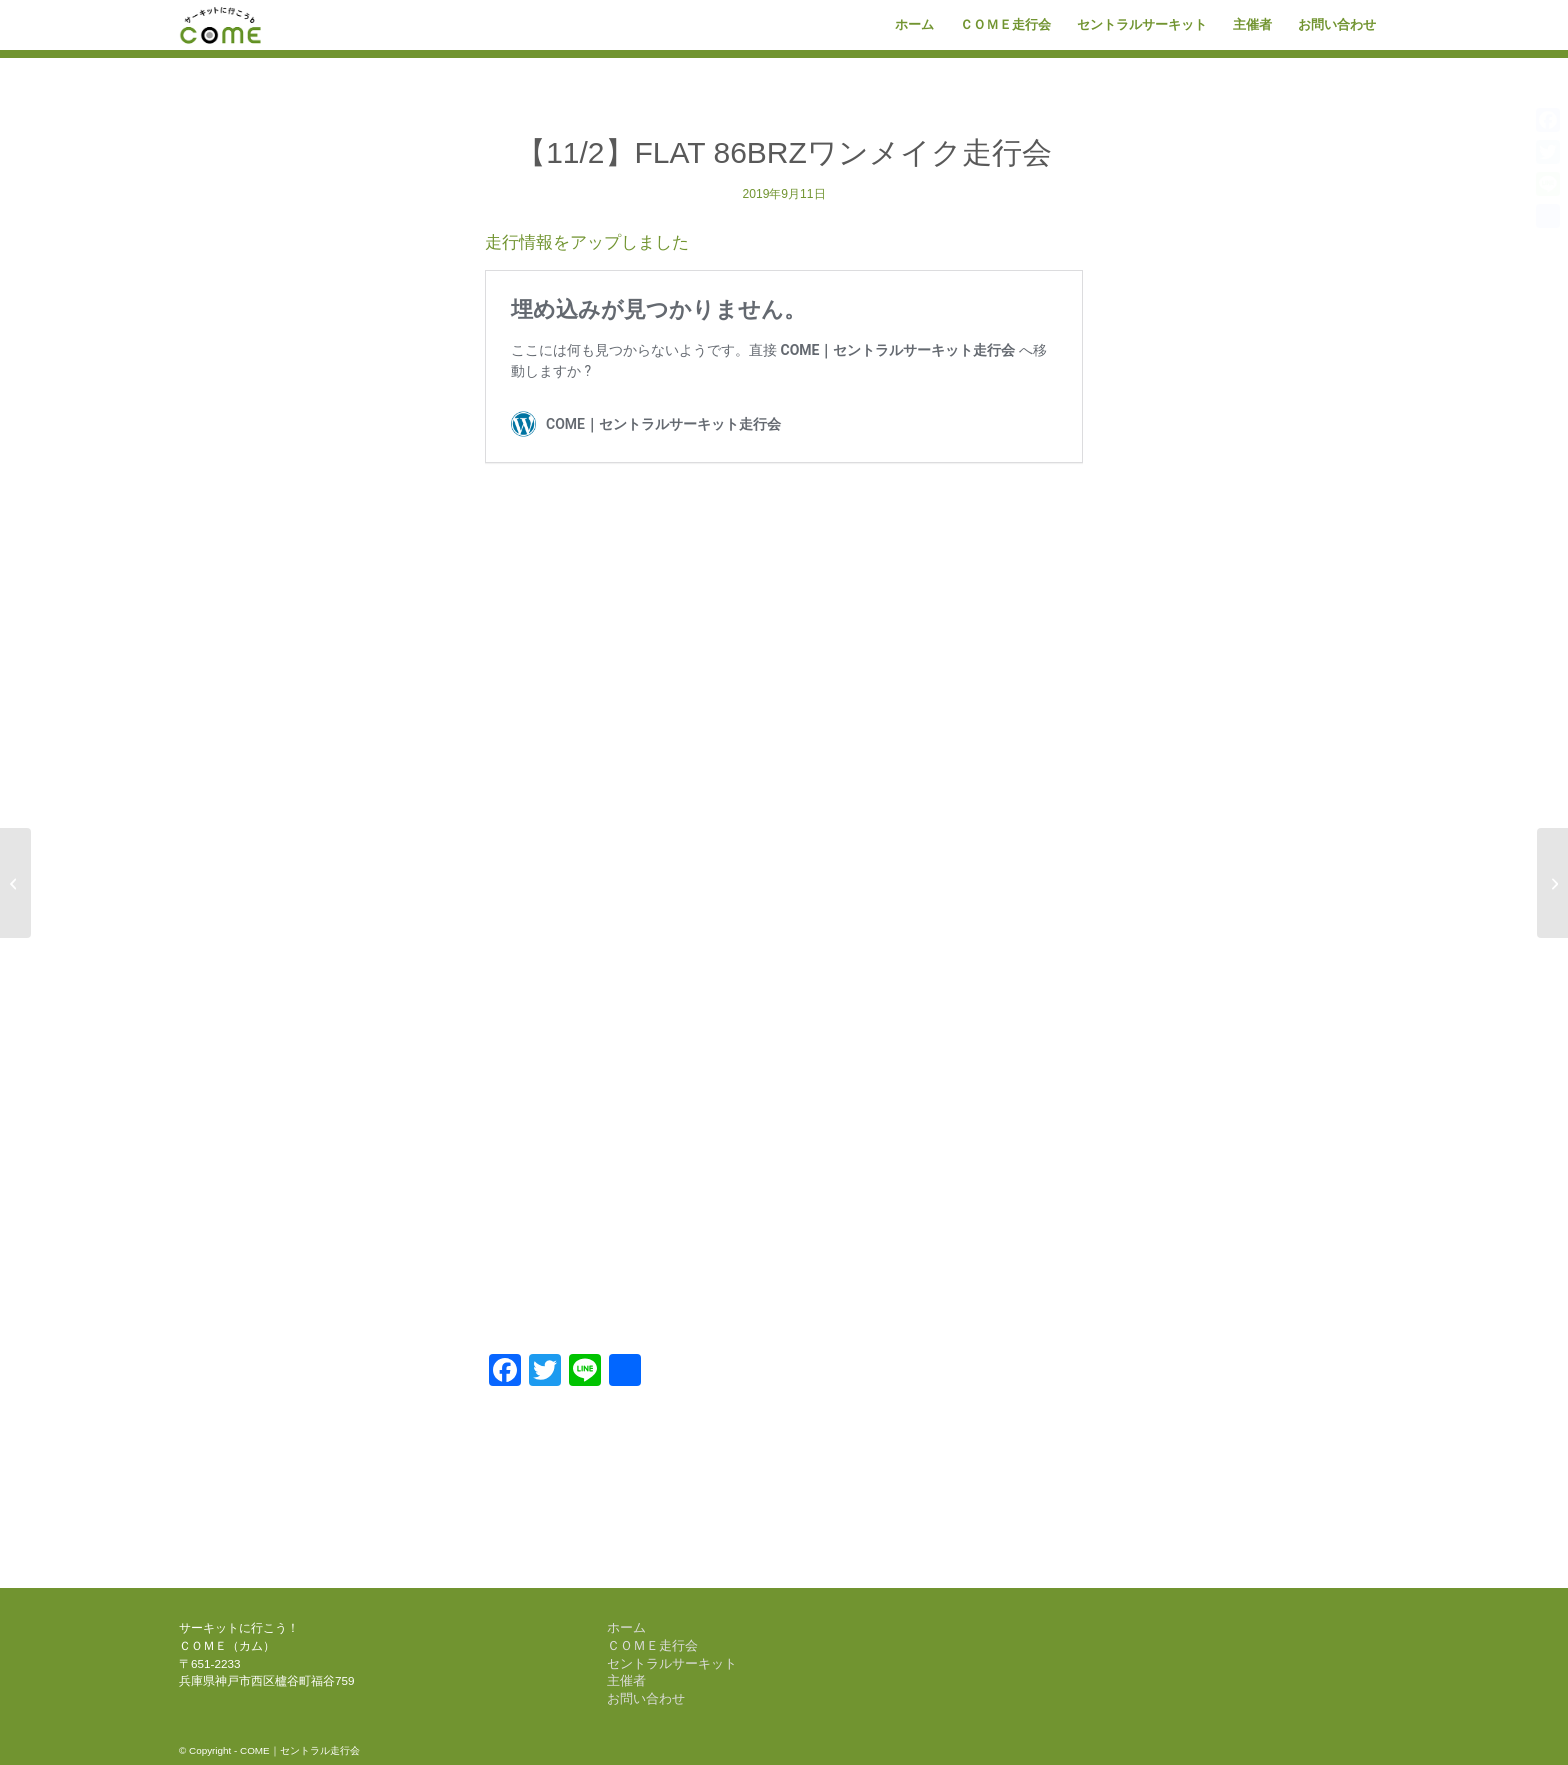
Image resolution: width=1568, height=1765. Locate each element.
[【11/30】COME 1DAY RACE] (1552, 883)
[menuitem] (914, 25)
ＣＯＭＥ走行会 (652, 1645)
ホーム (626, 1627)
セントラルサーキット (672, 1663)
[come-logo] (221, 25)
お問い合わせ (646, 1698)
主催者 (626, 1680)
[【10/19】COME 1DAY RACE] (15, 883)
